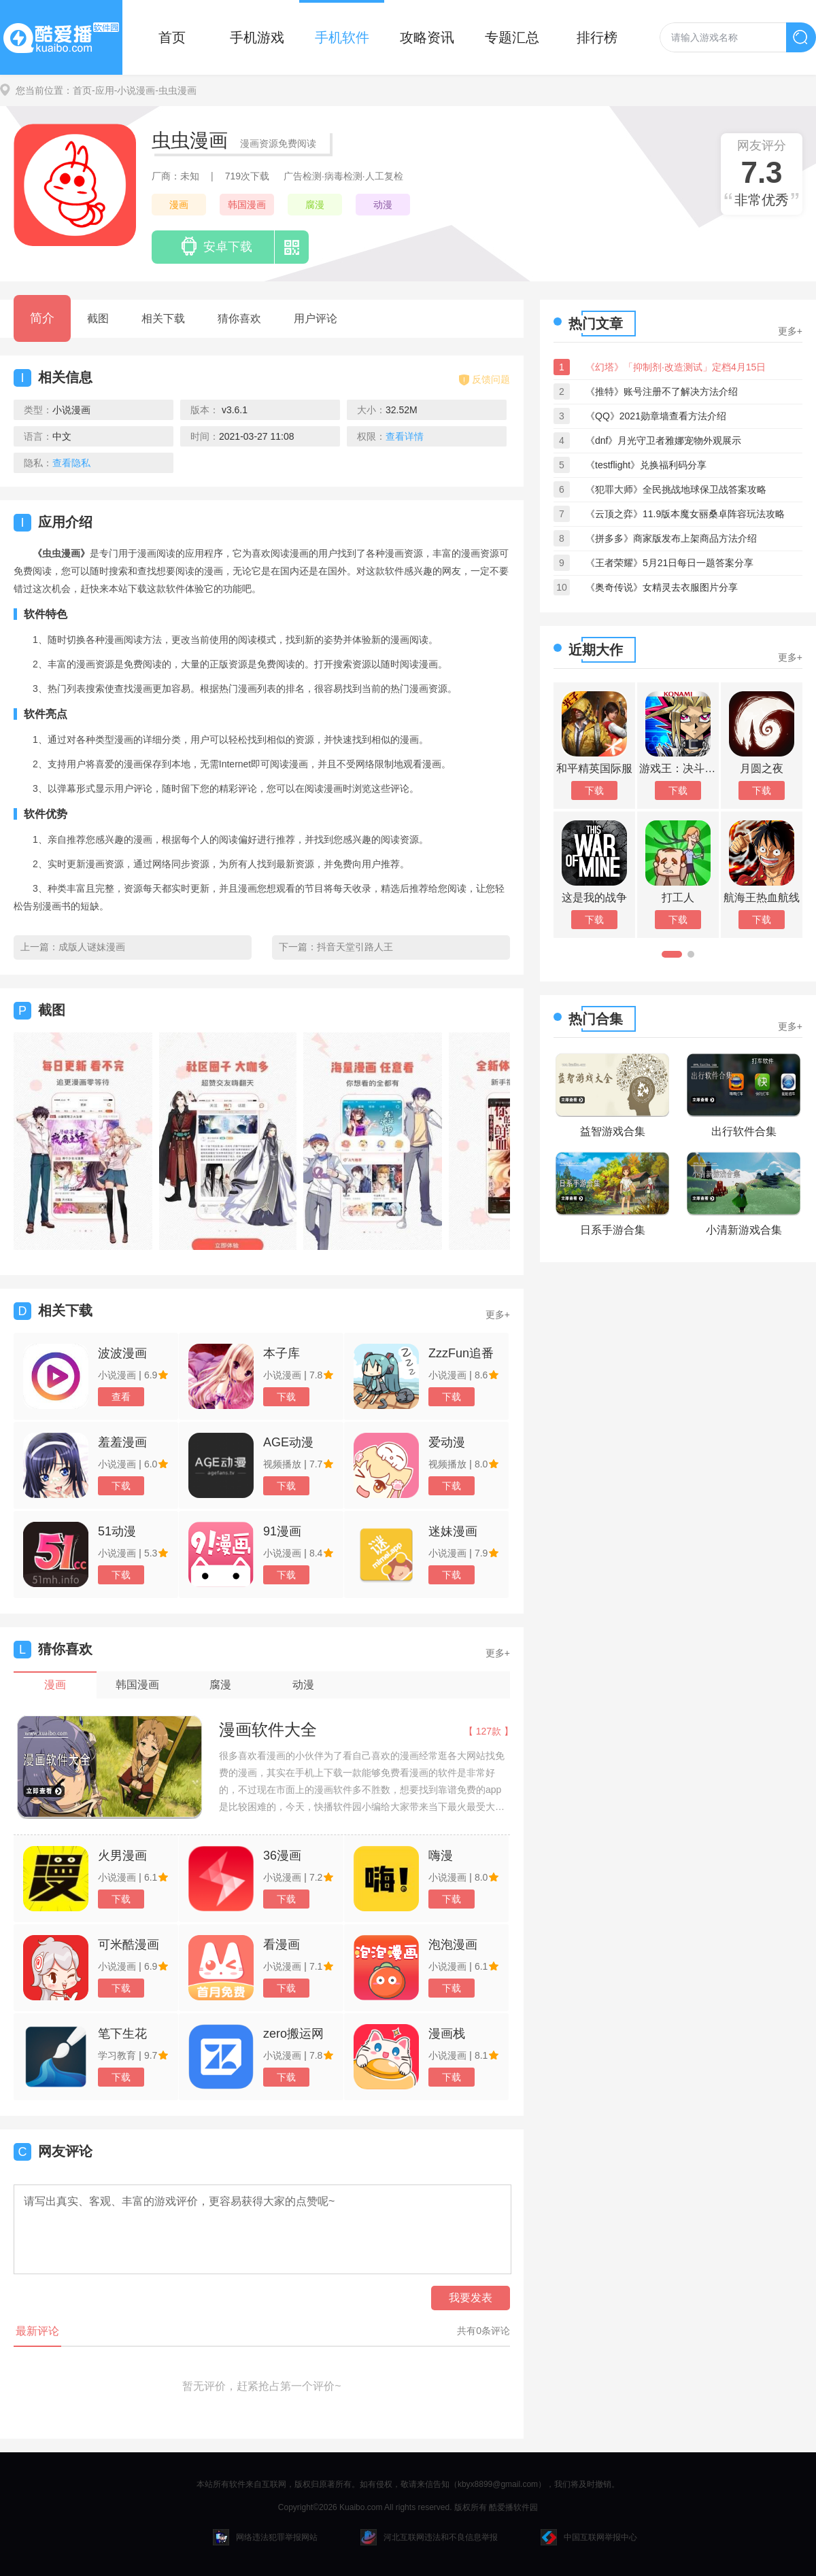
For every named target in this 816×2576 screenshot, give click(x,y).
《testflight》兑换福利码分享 (646, 464)
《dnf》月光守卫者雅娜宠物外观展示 (663, 440)
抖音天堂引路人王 (355, 946)
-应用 (103, 90)
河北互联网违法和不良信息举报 (429, 2537)
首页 (172, 37)
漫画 (178, 204)
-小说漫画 (135, 90)
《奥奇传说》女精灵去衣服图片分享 (661, 587)
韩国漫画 (247, 204)
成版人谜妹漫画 (91, 946)
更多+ (498, 1314)
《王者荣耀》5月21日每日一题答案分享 (669, 562)
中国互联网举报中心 (589, 2537)
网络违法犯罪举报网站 (265, 2537)
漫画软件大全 (268, 1729)
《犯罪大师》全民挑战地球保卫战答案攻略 (675, 489)
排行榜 (597, 37)
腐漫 (314, 204)
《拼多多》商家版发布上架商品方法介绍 (671, 538)
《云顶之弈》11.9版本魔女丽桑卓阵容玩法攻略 (685, 513)
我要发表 (470, 2297)
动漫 (382, 204)
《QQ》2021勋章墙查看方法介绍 (655, 416)
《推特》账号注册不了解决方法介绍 (661, 391)
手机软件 (342, 37)
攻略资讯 (427, 37)
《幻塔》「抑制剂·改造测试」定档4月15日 (675, 367)
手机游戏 (257, 37)
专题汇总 (512, 37)
